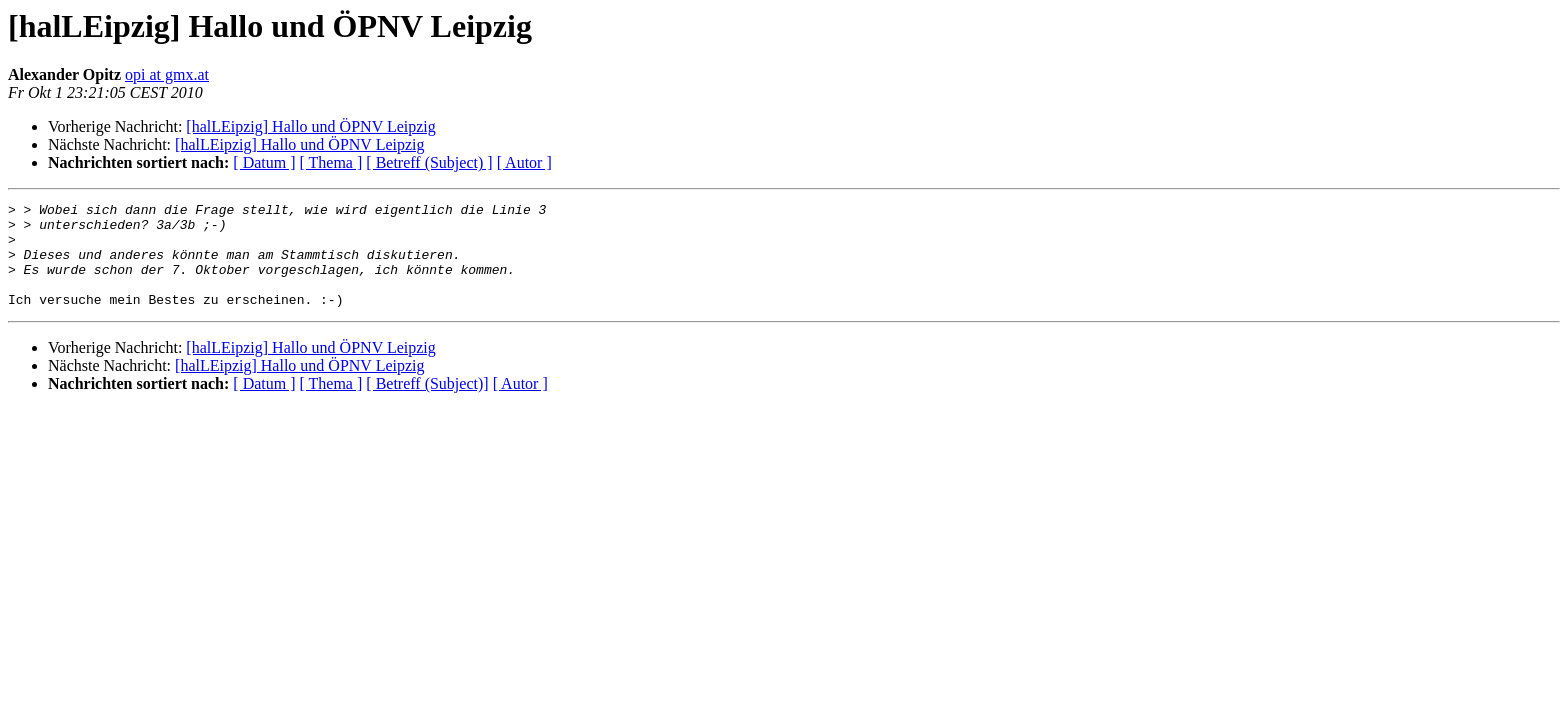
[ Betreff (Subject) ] (429, 162)
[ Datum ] (264, 162)
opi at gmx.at (167, 74)
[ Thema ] (331, 162)
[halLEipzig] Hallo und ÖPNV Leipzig (310, 126)
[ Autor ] (524, 162)
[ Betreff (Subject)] (427, 404)
